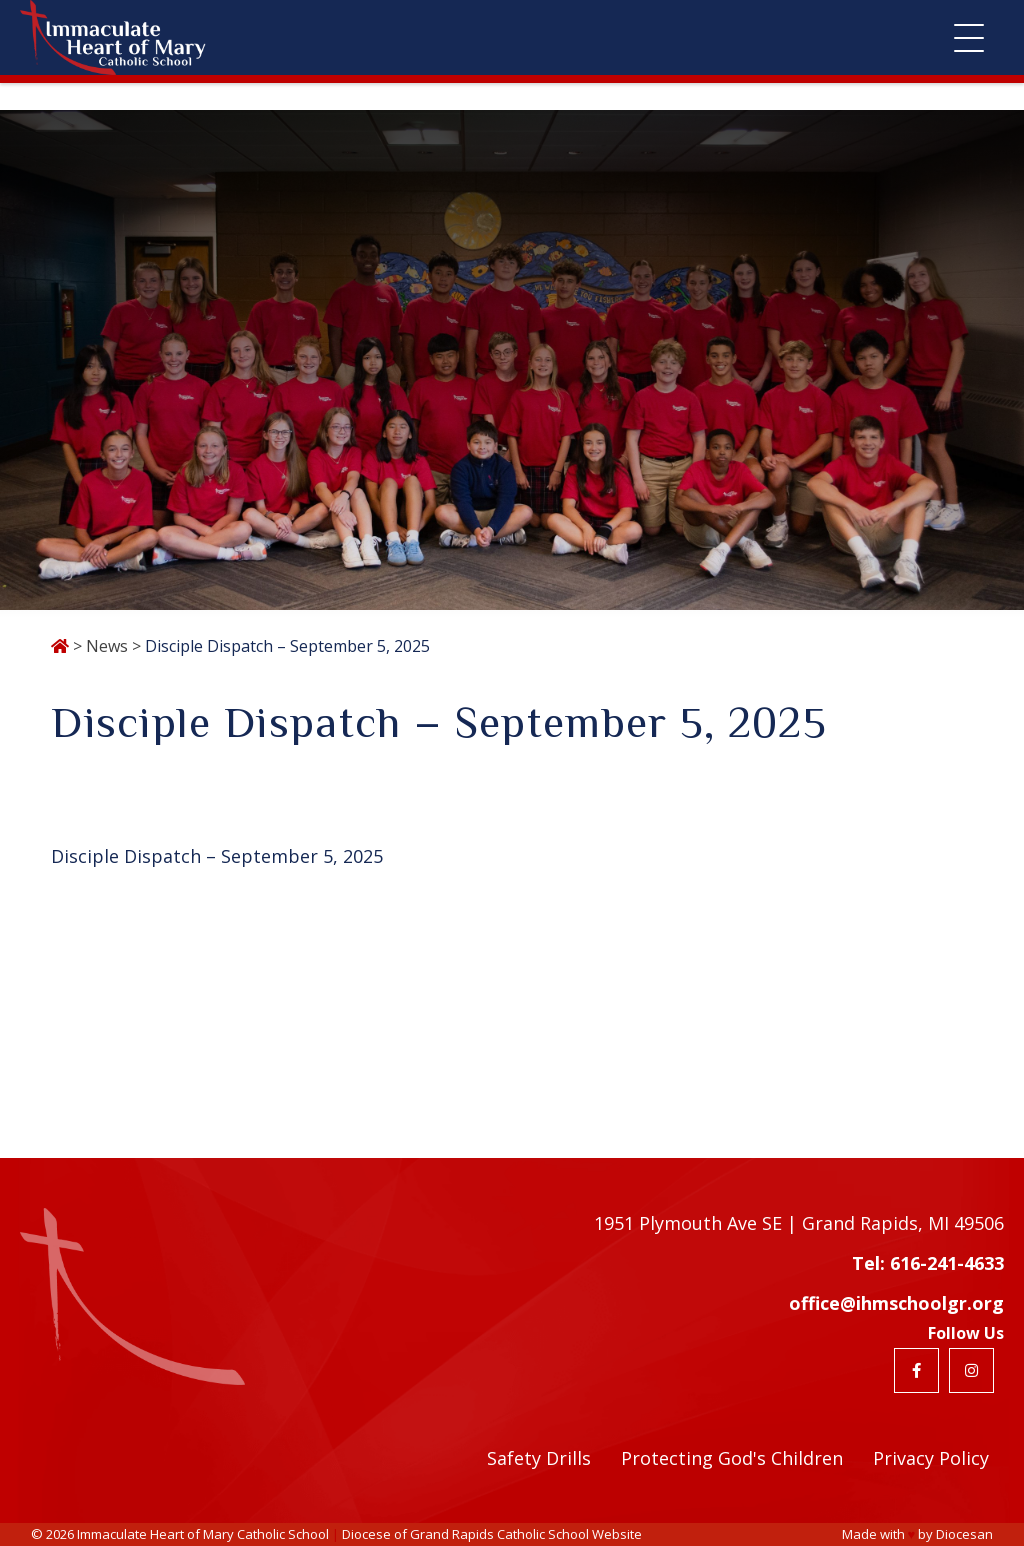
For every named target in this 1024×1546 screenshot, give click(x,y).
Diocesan (964, 1534)
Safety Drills (539, 1458)
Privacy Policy (931, 1458)
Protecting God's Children (732, 1458)
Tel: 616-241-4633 (928, 1263)
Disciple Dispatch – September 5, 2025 (217, 856)
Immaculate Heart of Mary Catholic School (203, 1534)
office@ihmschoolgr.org (896, 1303)
